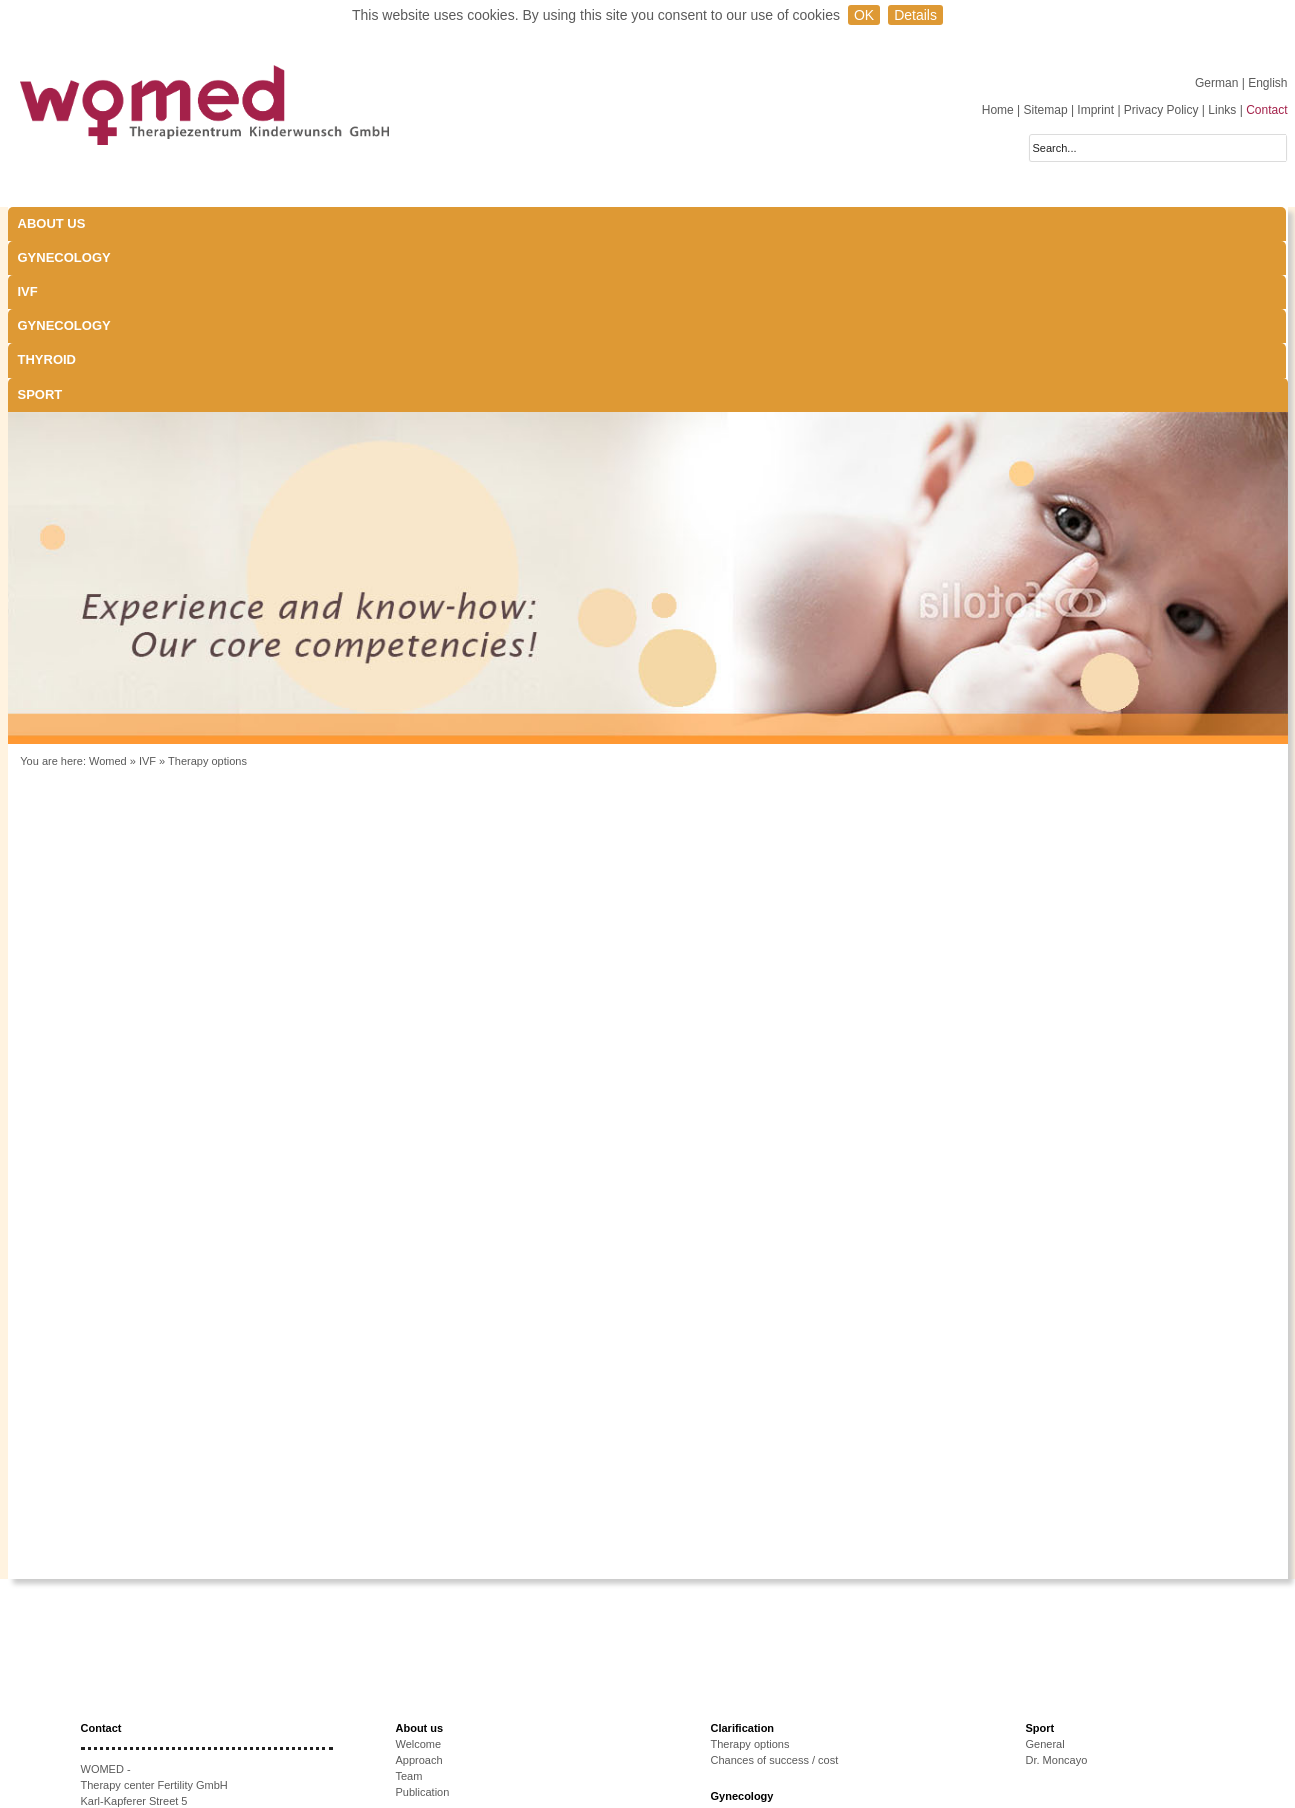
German (1218, 83)
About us (52, 223)
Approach (419, 1589)
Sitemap (1046, 110)
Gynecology (224, 223)
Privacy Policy (1161, 110)
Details (915, 15)
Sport (840, 223)
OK (864, 15)
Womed (108, 590)
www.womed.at (146, 1726)
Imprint (1095, 110)
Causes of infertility (442, 1721)
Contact (1266, 110)
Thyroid (687, 223)
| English (1265, 83)
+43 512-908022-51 (154, 1694)
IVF (348, 223)
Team (409, 1605)
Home (998, 110)
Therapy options (207, 590)
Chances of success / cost (775, 1589)
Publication (423, 1621)
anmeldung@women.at (174, 1710)
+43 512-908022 (160, 1678)
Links (1222, 110)
